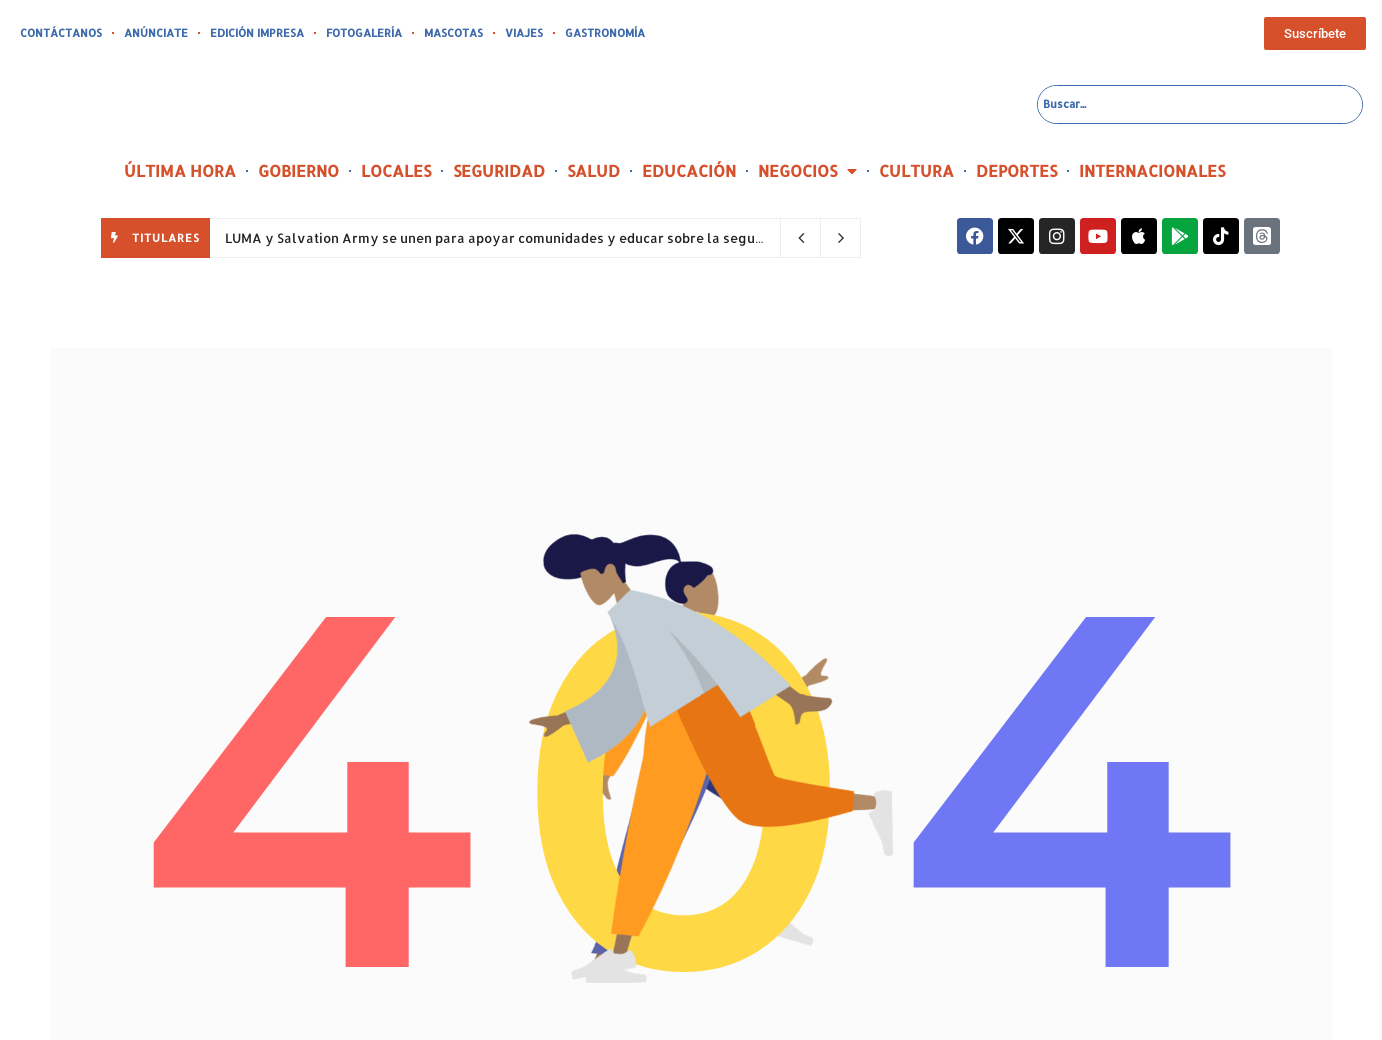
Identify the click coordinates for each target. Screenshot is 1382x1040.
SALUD (593, 170)
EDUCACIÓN (689, 170)
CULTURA (916, 170)
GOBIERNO (298, 170)
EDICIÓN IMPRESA (257, 33)
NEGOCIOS (807, 171)
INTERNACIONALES (1152, 170)
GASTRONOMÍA (605, 33)
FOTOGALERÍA (364, 33)
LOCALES (396, 170)
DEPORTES (1016, 170)
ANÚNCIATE (156, 33)
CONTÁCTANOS (61, 33)
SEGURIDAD (499, 170)
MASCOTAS (453, 33)
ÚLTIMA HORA (180, 170)
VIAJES (524, 33)
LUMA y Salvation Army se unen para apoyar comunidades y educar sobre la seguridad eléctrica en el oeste (574, 238)
